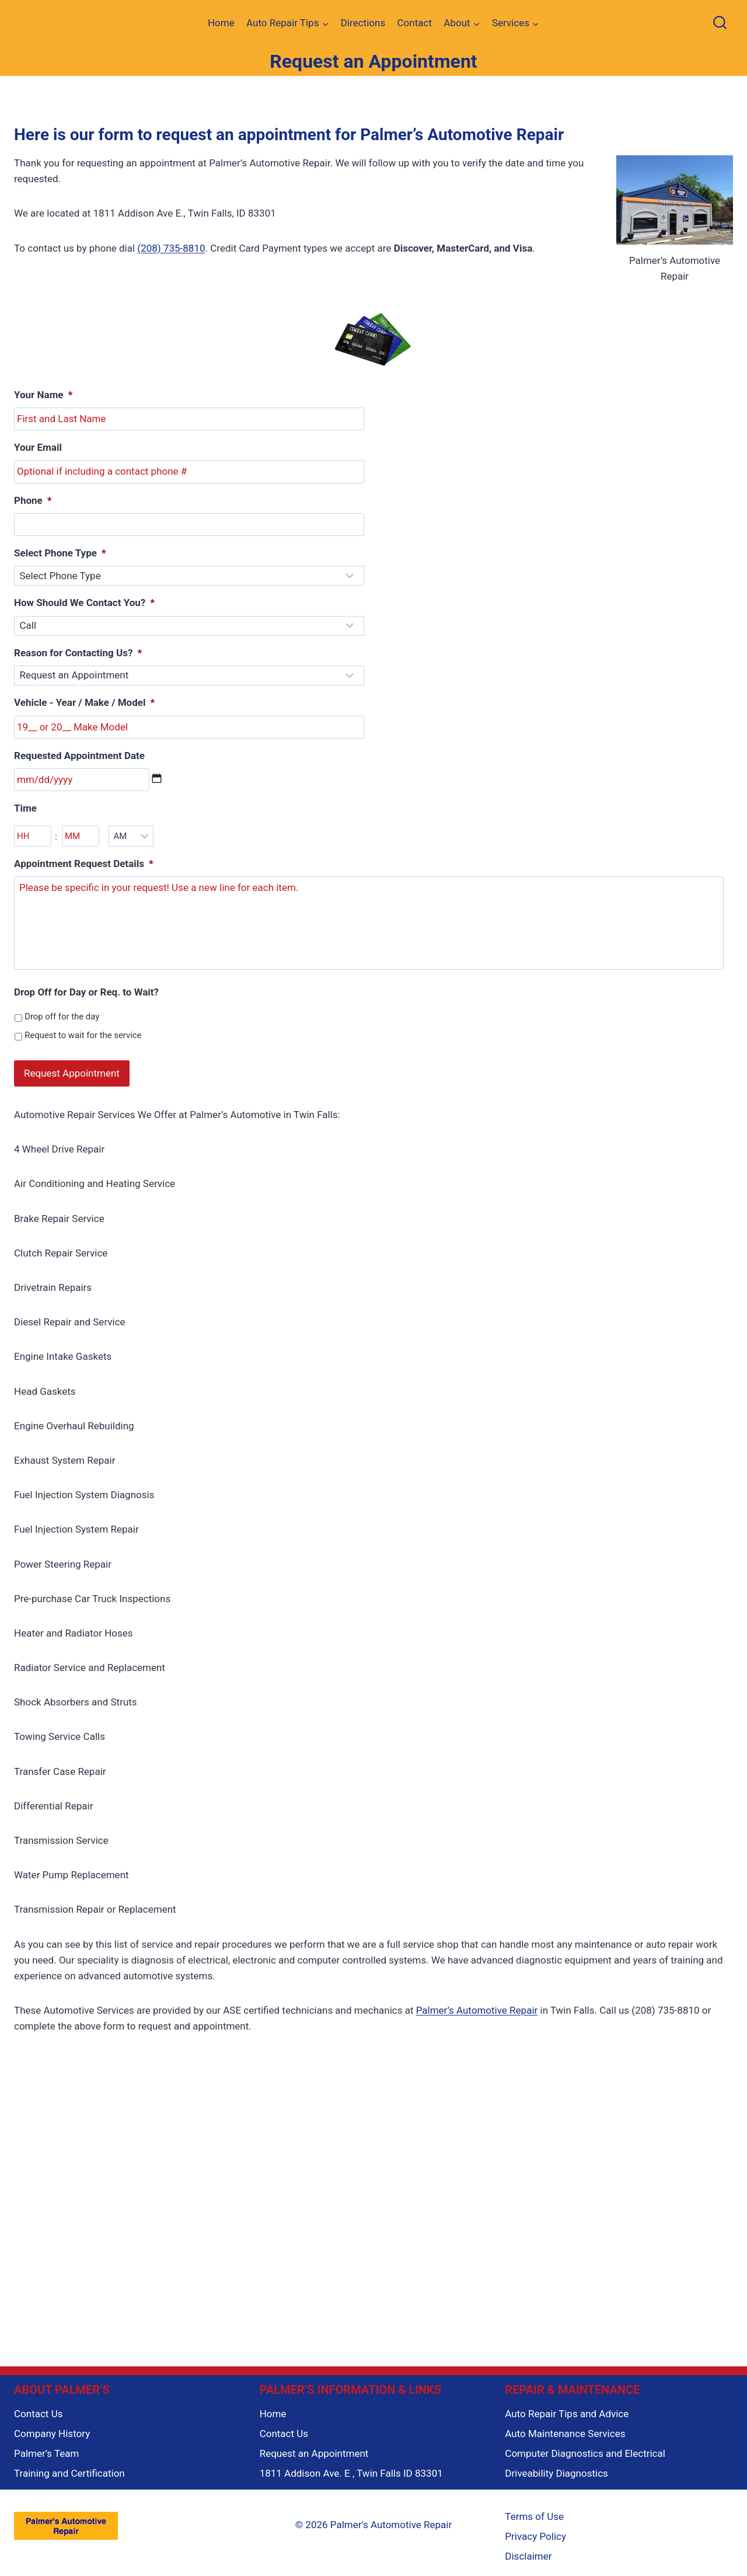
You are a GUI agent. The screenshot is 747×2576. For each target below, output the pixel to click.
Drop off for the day (62, 1016)
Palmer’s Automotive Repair (477, 2002)
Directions (363, 23)
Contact (414, 23)
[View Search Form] (720, 24)
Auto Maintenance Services (565, 2426)
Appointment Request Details (83, 863)
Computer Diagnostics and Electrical (585, 2446)
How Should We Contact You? (84, 602)
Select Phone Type (60, 553)
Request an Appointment (314, 2446)
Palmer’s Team (46, 2446)
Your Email (38, 447)
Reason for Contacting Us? (78, 653)
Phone (33, 500)
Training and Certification (69, 2465)
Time (25, 808)
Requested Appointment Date (79, 755)
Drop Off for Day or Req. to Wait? (86, 992)
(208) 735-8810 (171, 248)
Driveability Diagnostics (556, 2465)
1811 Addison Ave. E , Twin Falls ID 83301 (351, 2465)
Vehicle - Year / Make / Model (84, 702)
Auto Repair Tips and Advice (567, 2406)
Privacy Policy (535, 2529)
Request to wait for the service (83, 1035)
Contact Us (38, 2406)
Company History (52, 2426)
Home (221, 23)
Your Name (43, 395)
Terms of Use (534, 2509)
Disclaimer (528, 2548)
